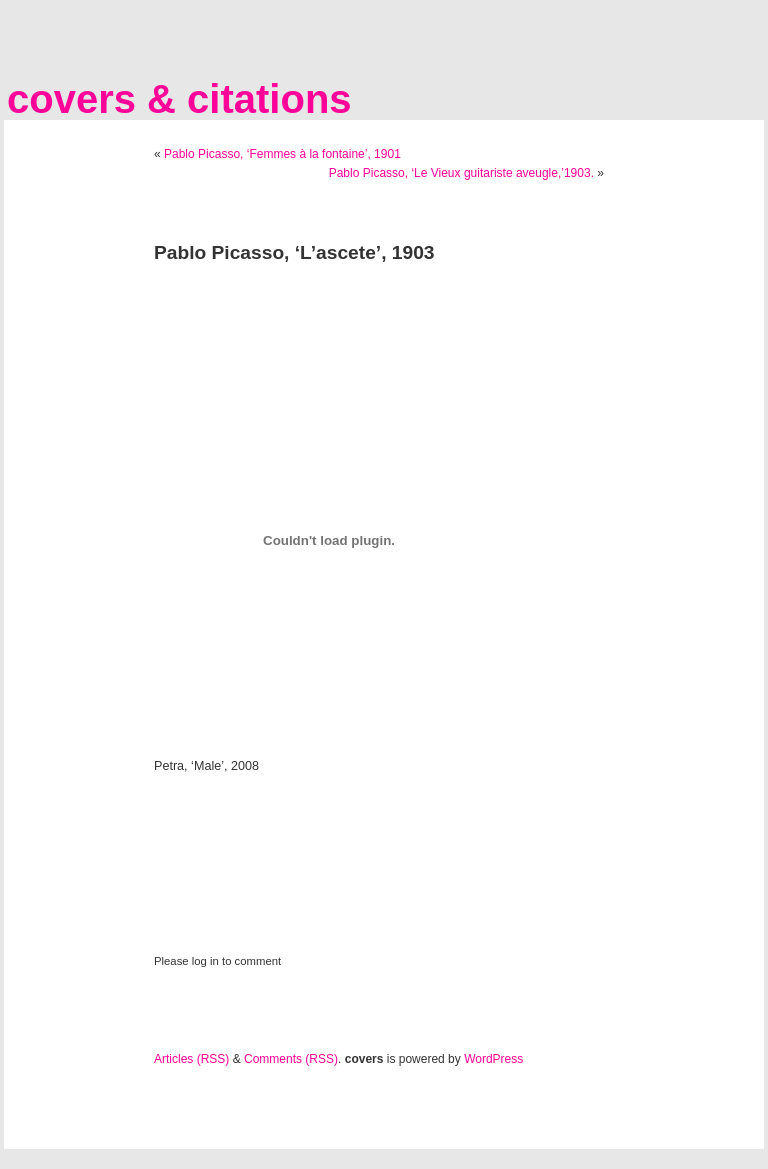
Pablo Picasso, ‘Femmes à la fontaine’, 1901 (282, 154)
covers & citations (179, 99)
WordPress (493, 1059)
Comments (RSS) (291, 1059)
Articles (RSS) (191, 1059)
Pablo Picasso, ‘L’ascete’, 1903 (294, 252)
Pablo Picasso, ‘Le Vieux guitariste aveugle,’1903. (461, 173)
